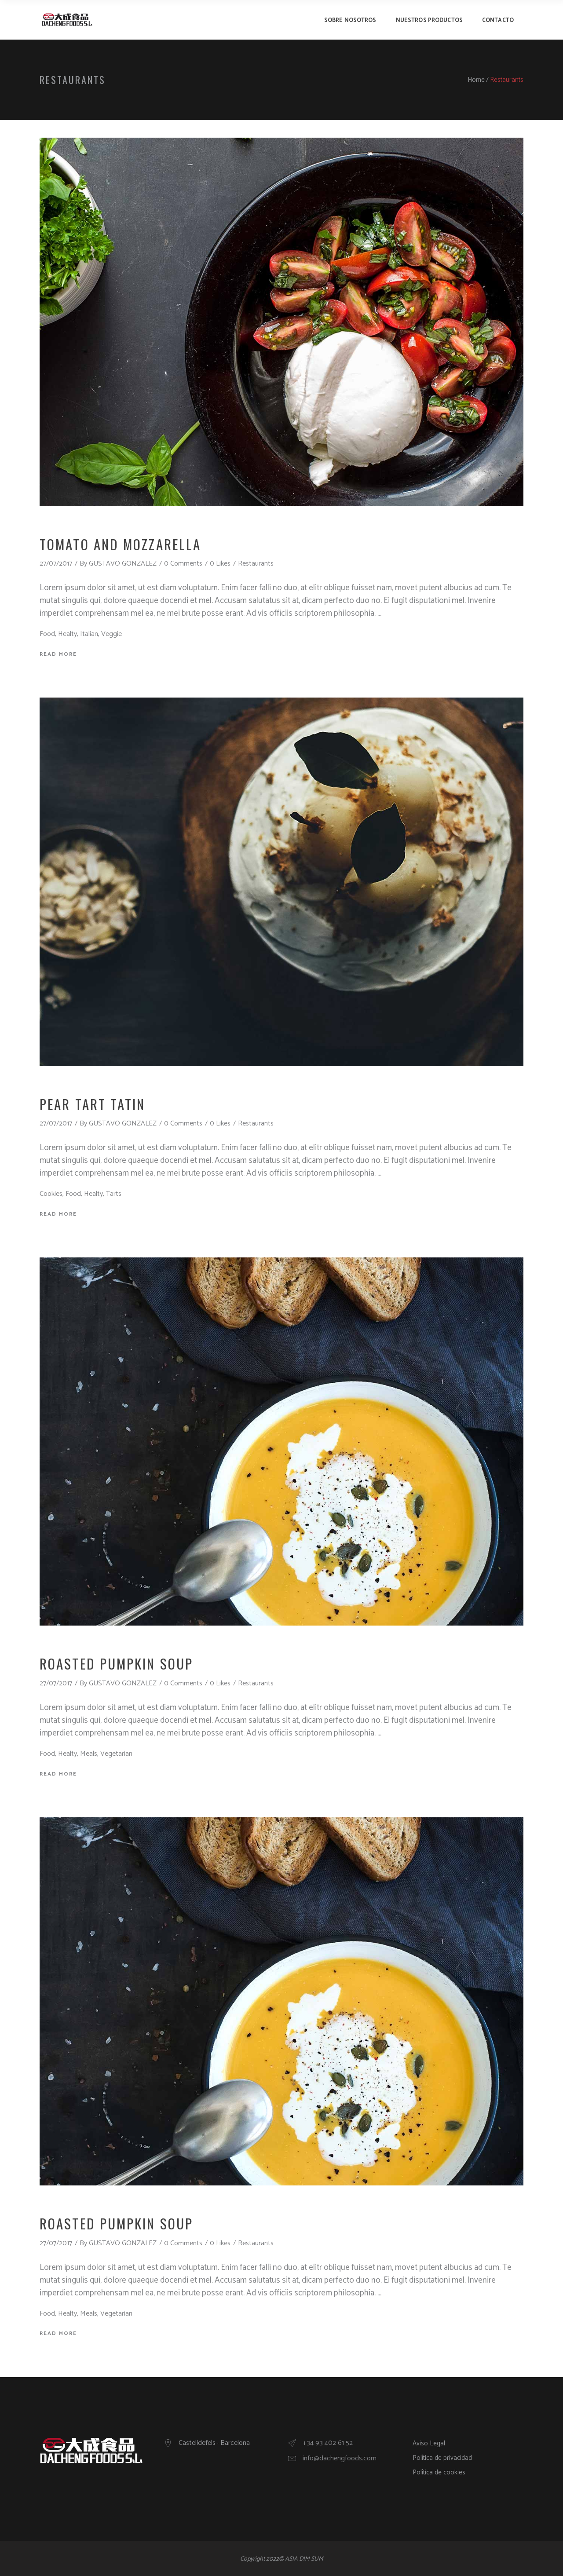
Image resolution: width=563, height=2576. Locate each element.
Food (47, 634)
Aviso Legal (429, 2443)
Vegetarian (116, 1754)
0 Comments (183, 564)
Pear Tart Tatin (93, 1104)
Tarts (113, 1194)
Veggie (111, 634)
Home (476, 79)
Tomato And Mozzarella (120, 544)
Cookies (51, 1194)
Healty (67, 634)
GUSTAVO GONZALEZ (123, 564)
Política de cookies (439, 2472)
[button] (544, 12)
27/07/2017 (56, 564)
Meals (88, 1754)
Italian (89, 634)
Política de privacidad (442, 2457)
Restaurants (256, 564)
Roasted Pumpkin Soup (116, 1663)
